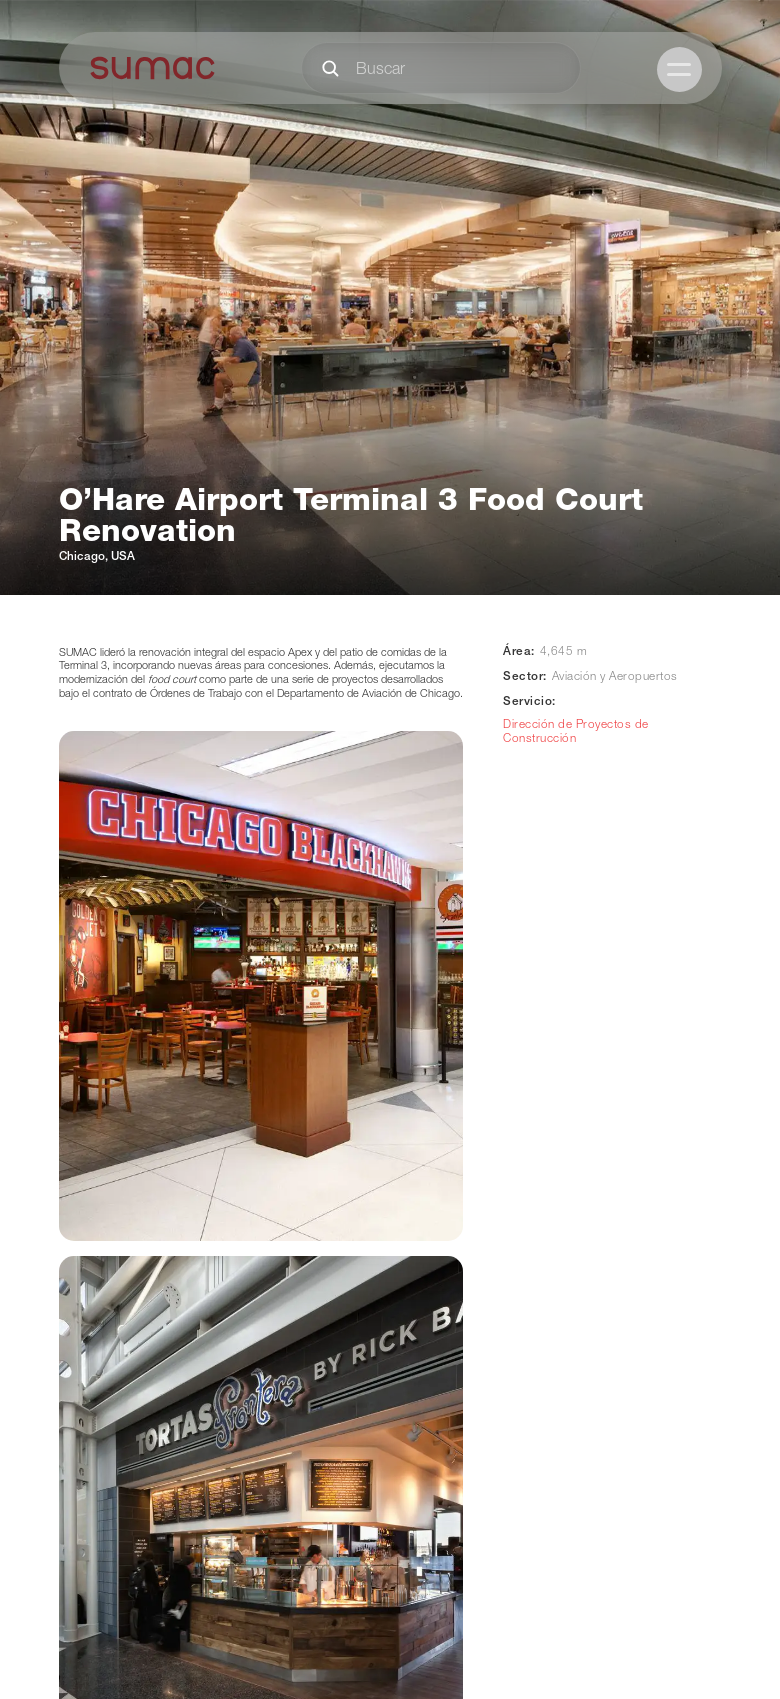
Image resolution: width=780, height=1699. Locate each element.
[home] (153, 68)
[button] (679, 69)
